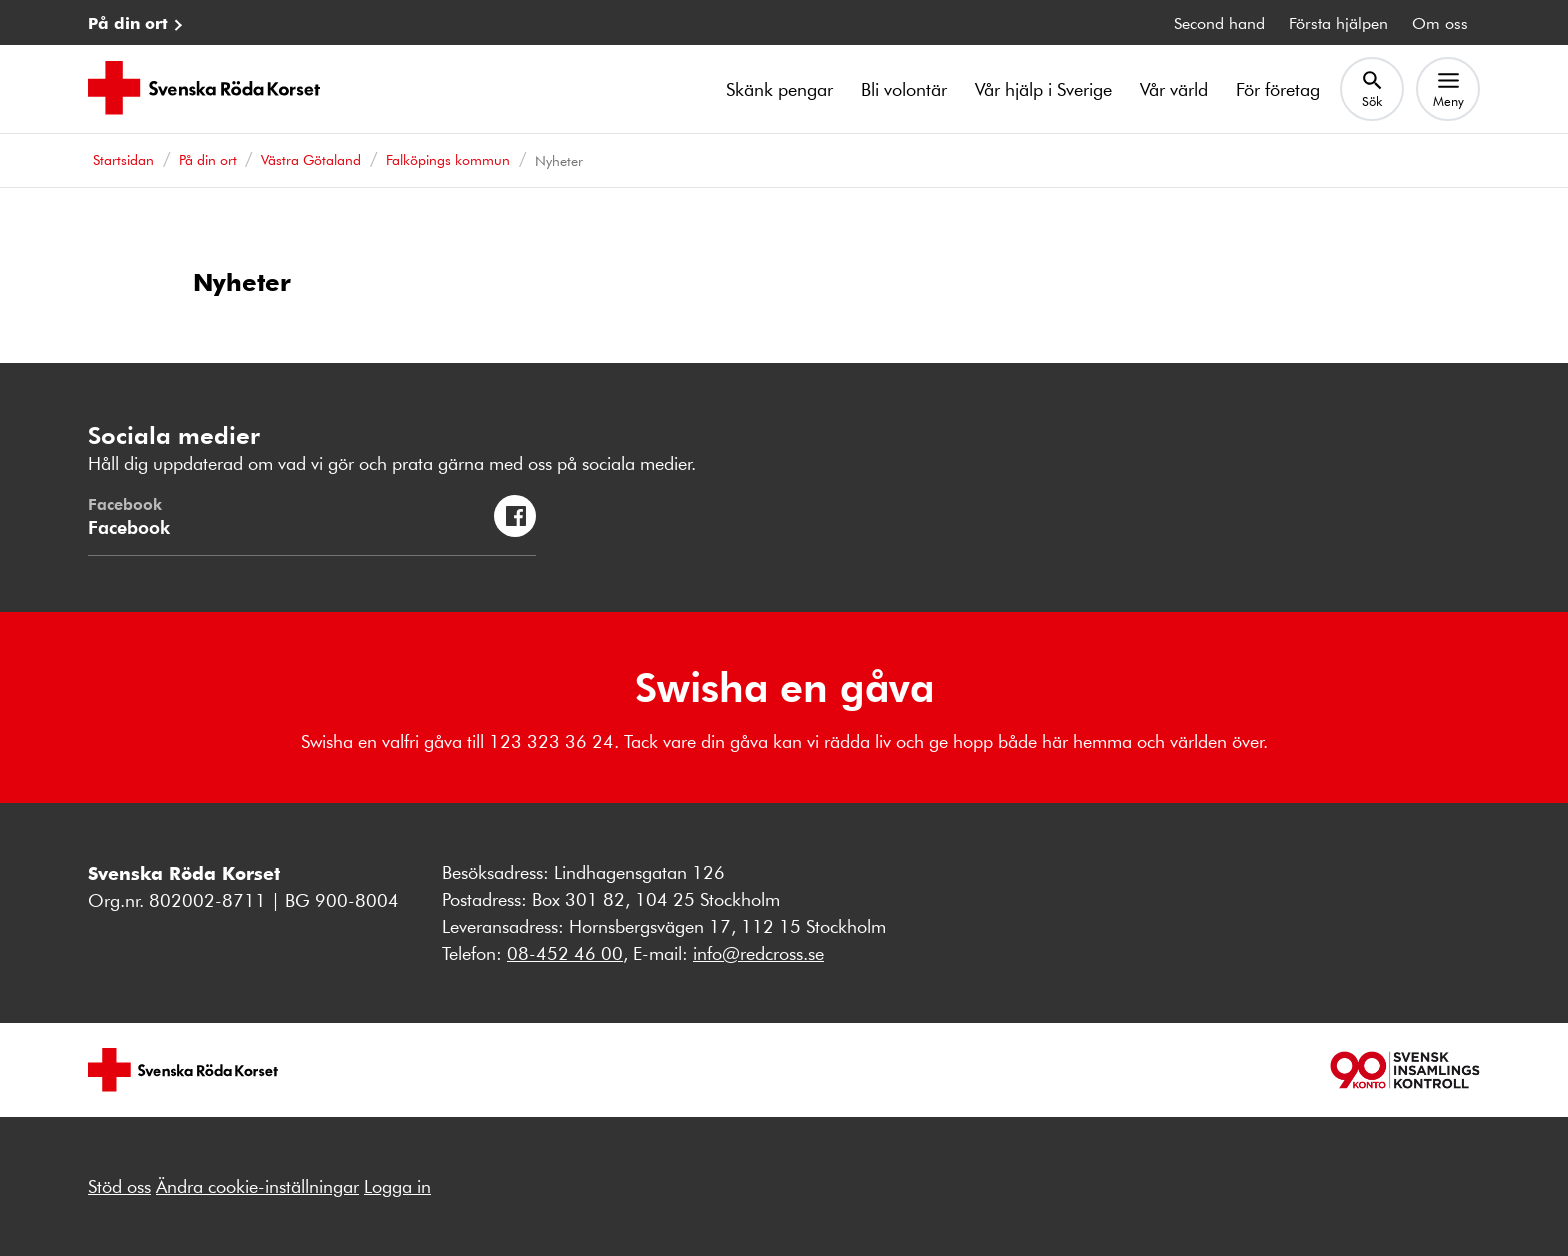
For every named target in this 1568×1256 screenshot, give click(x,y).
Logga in (397, 1186)
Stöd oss (119, 1186)
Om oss (1440, 22)
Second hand (1219, 22)
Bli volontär (904, 89)
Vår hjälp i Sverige (1043, 89)
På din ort (128, 22)
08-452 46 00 (565, 953)
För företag (1278, 89)
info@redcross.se (758, 953)
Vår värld (1174, 89)
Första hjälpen (1338, 22)
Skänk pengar (779, 89)
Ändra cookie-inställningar (257, 1186)
